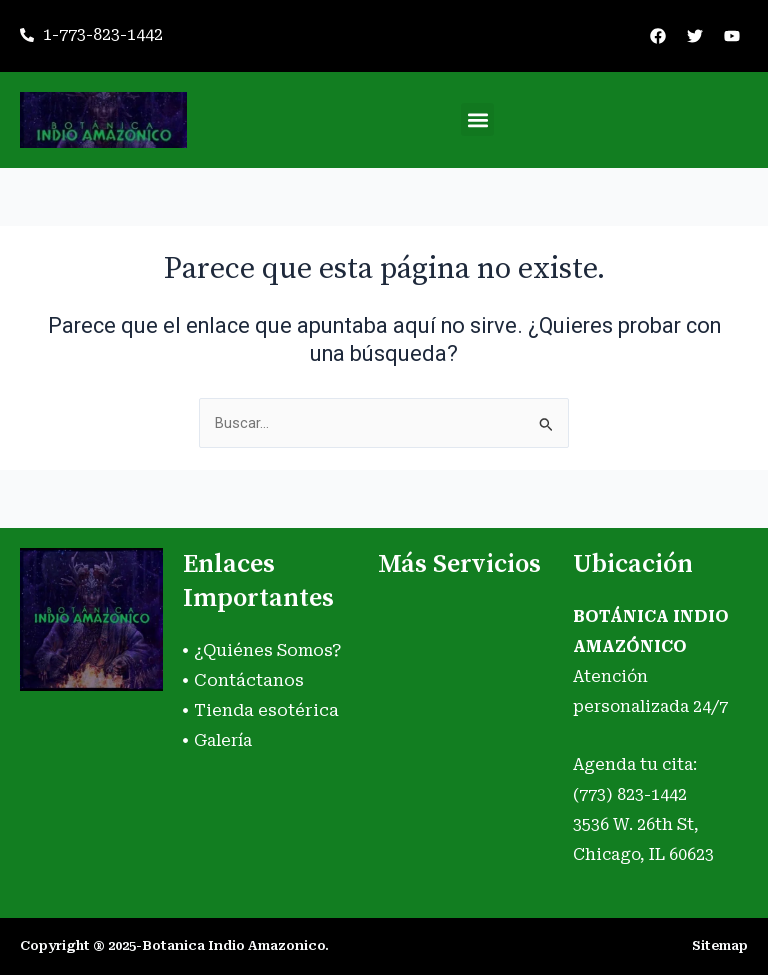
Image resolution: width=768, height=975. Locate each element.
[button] (477, 119)
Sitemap (720, 945)
